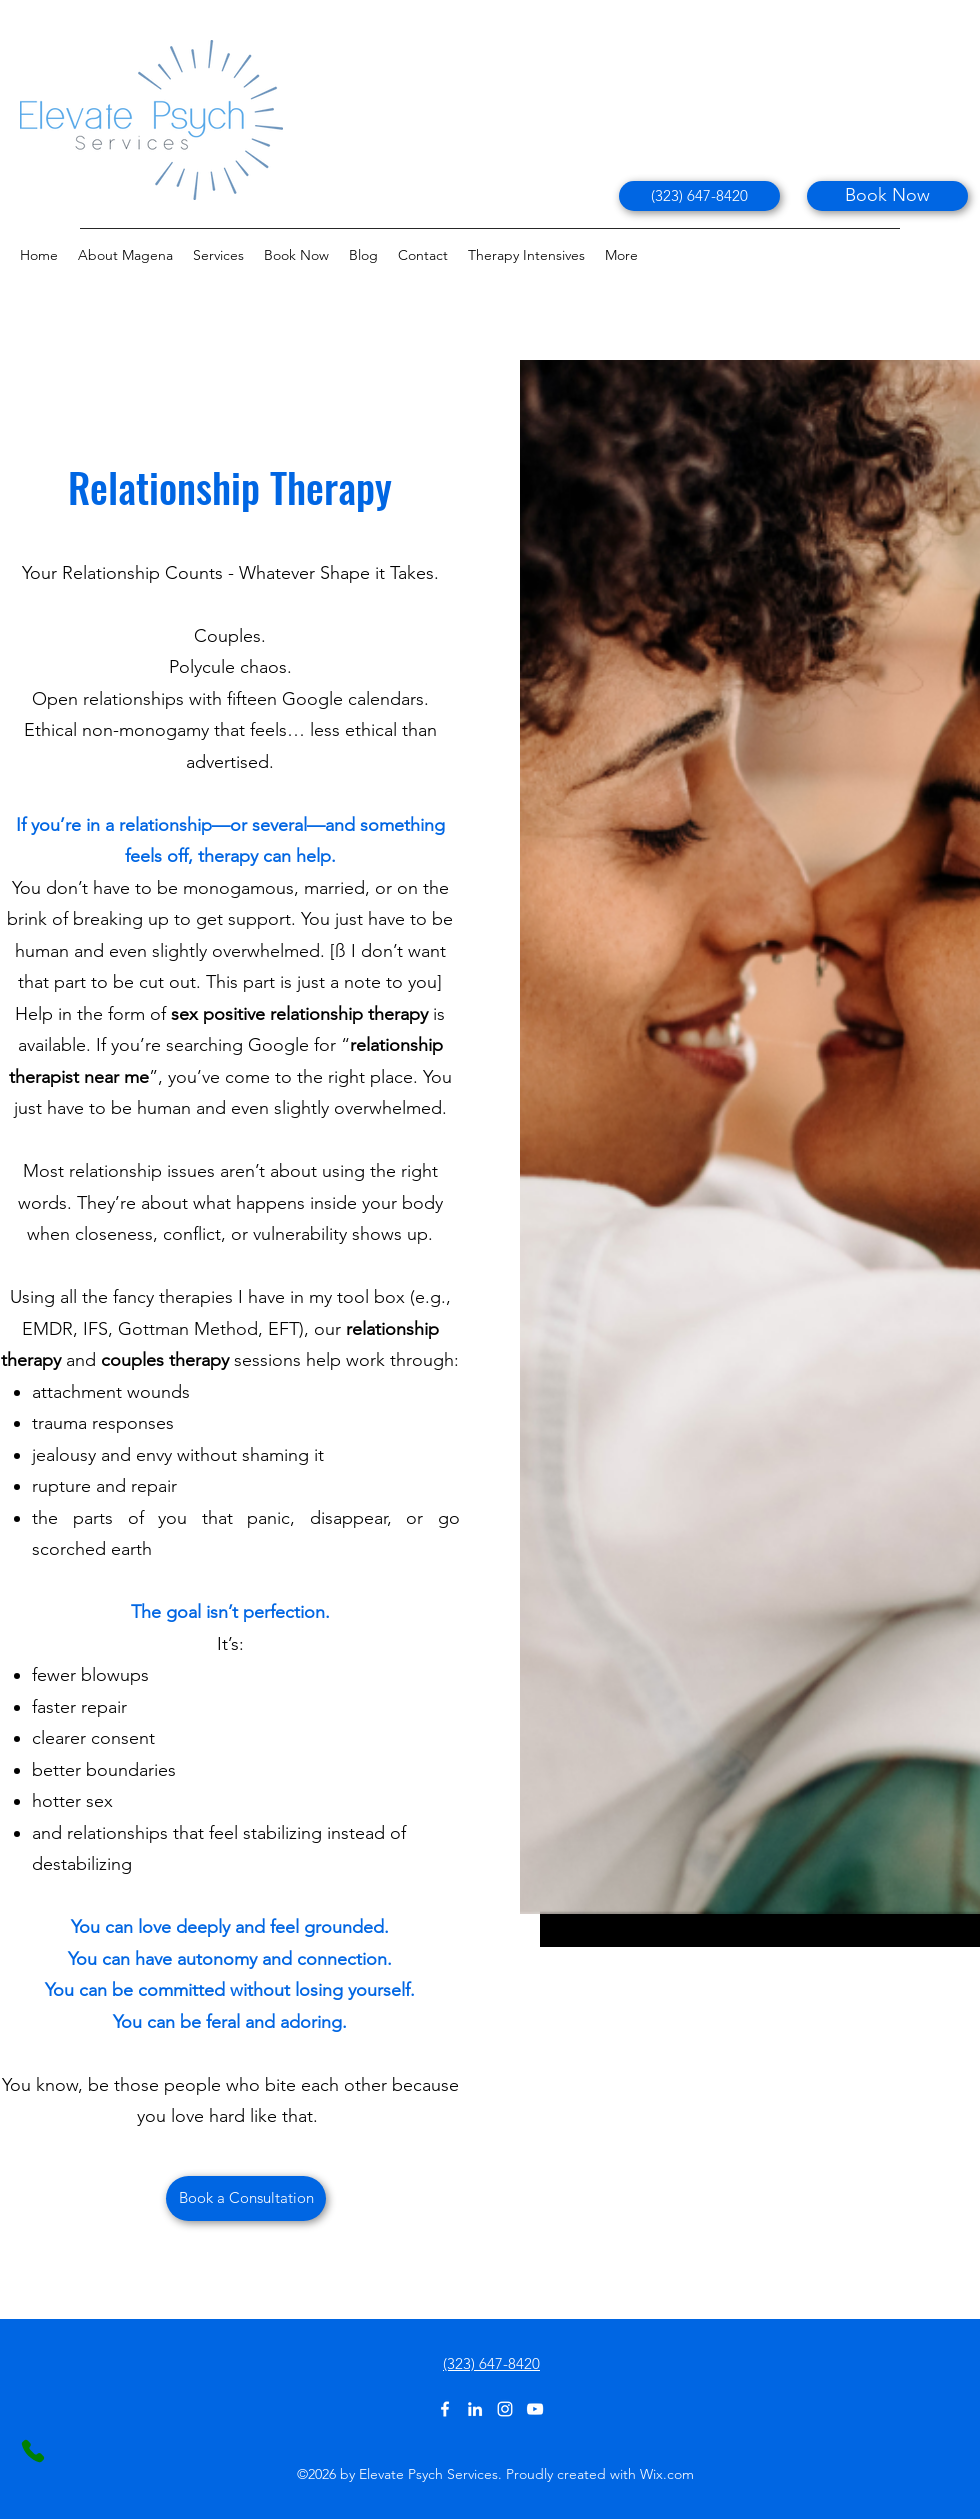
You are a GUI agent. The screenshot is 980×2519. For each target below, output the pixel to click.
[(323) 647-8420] (699, 196)
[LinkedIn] (475, 2409)
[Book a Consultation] (246, 2198)
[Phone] (33, 2451)
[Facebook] (445, 2409)
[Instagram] (505, 2409)
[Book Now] (887, 196)
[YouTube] (535, 2409)
